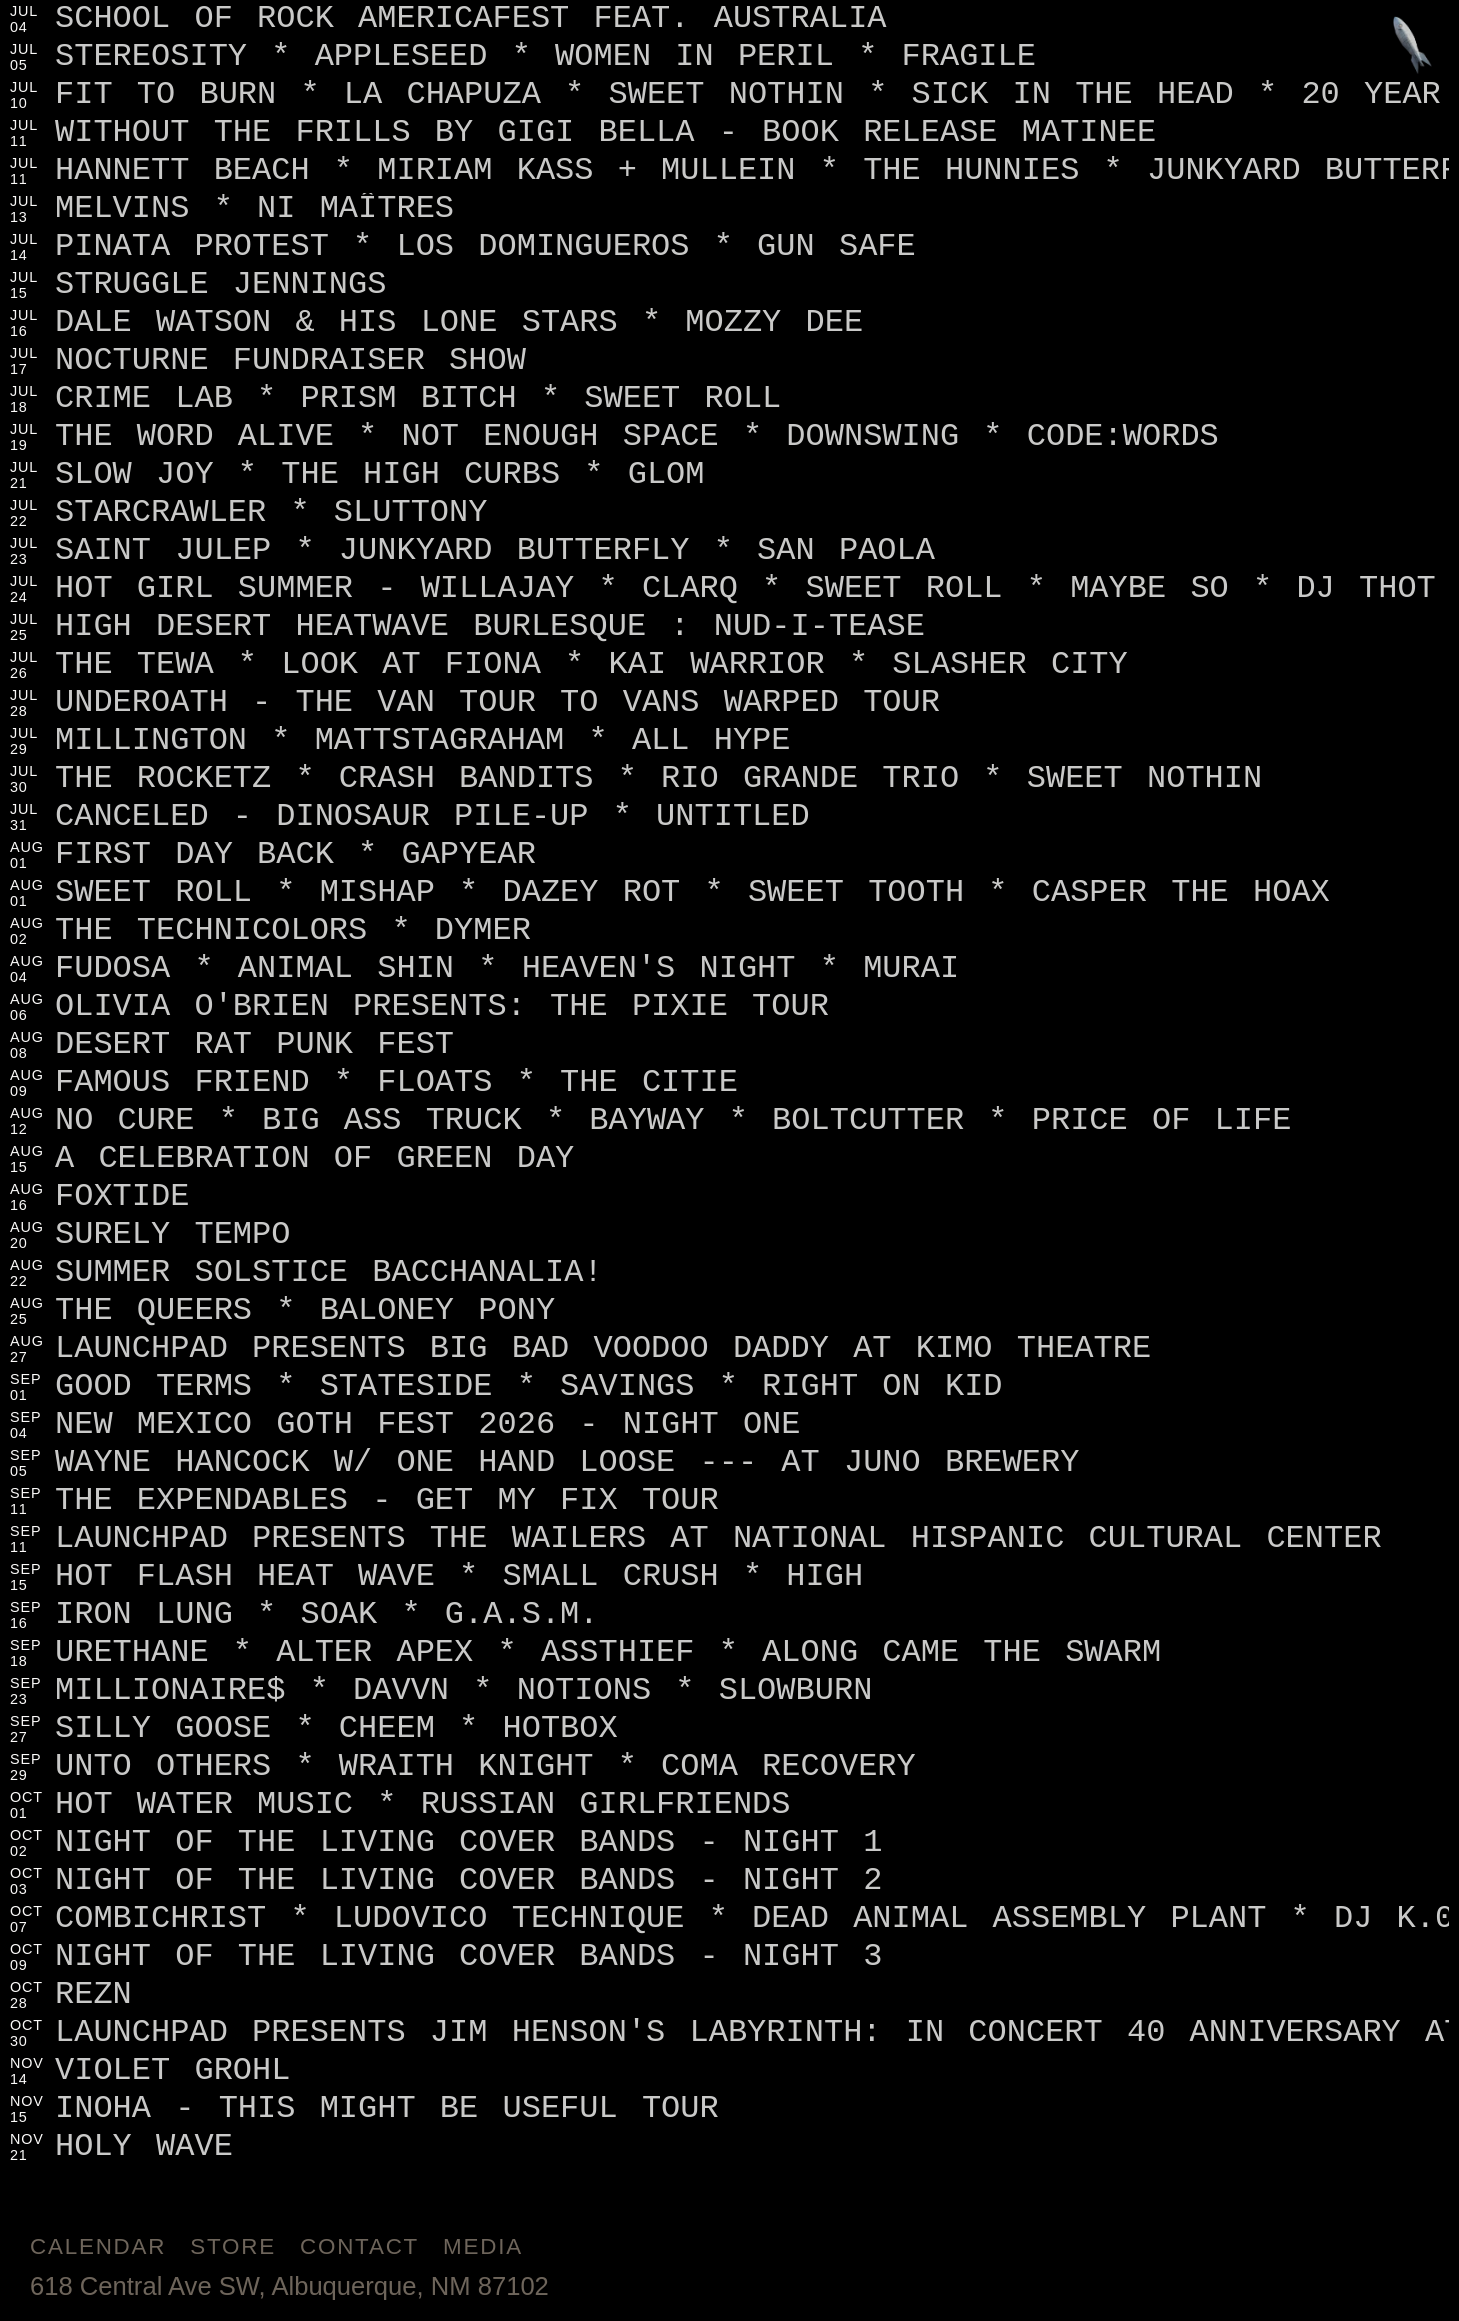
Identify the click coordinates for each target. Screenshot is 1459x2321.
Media (483, 2246)
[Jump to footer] (1412, 46)
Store (233, 2246)
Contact (359, 2246)
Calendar (98, 2246)
